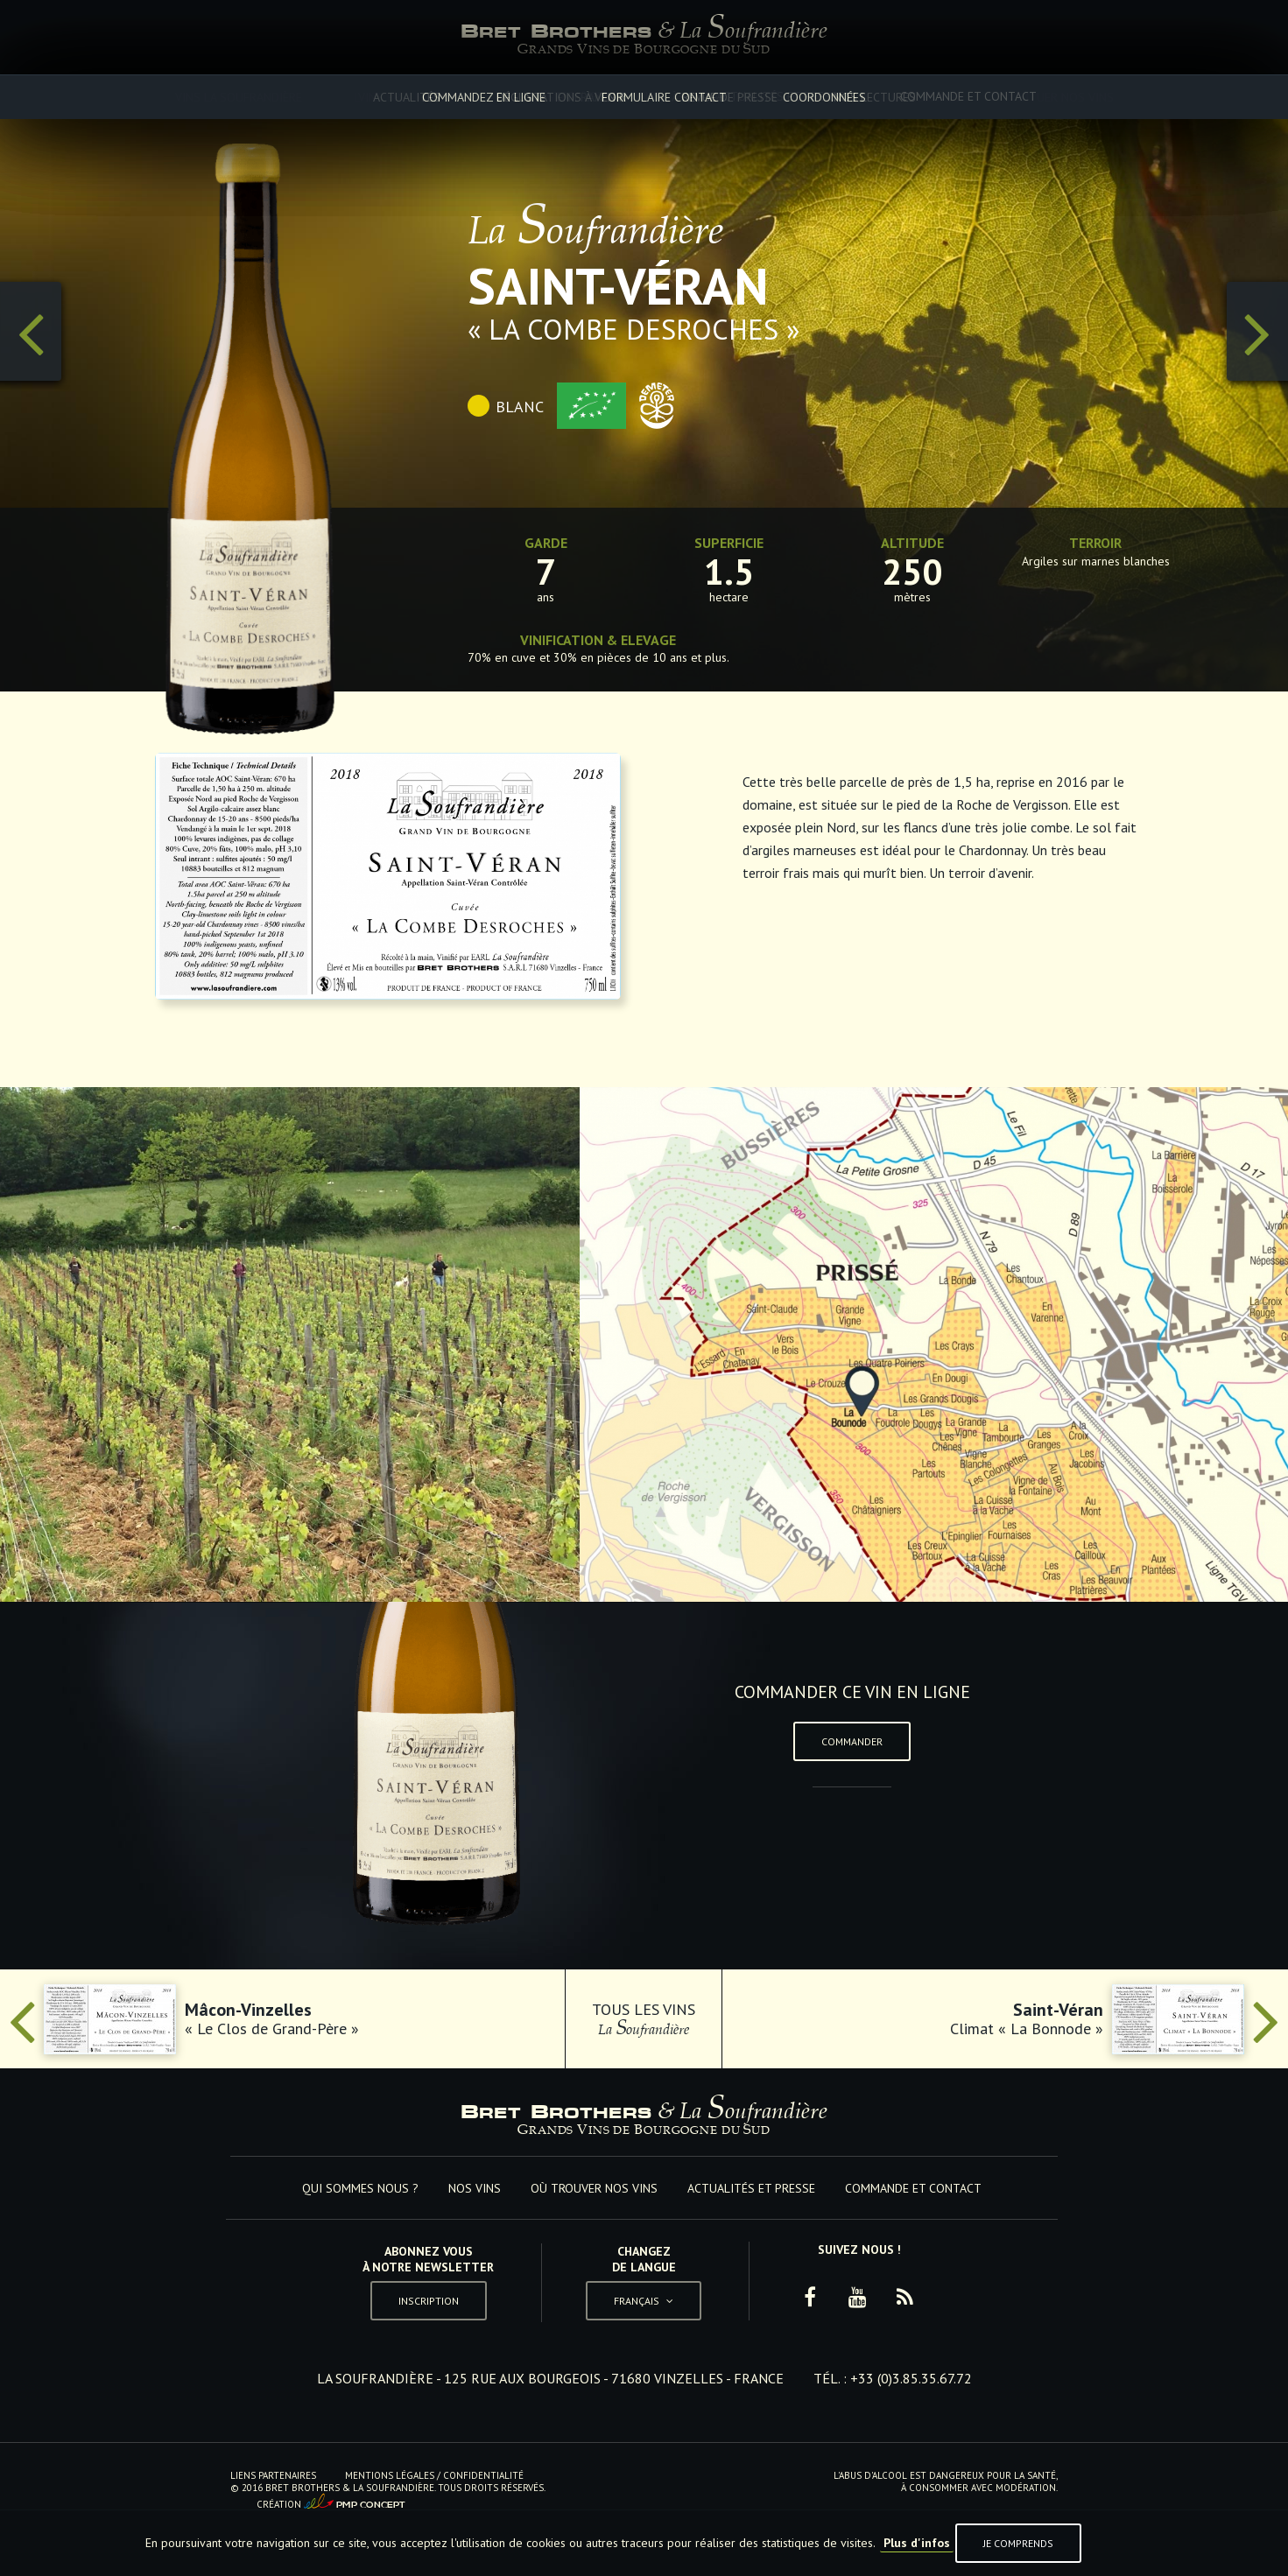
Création (331, 2502)
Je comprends (1018, 2543)
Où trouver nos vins (596, 96)
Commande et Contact (968, 96)
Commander (852, 1741)
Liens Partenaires (273, 2475)
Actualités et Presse (780, 96)
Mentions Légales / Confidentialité (434, 2475)
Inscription (428, 2300)
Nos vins (451, 96)
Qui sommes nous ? (310, 96)
